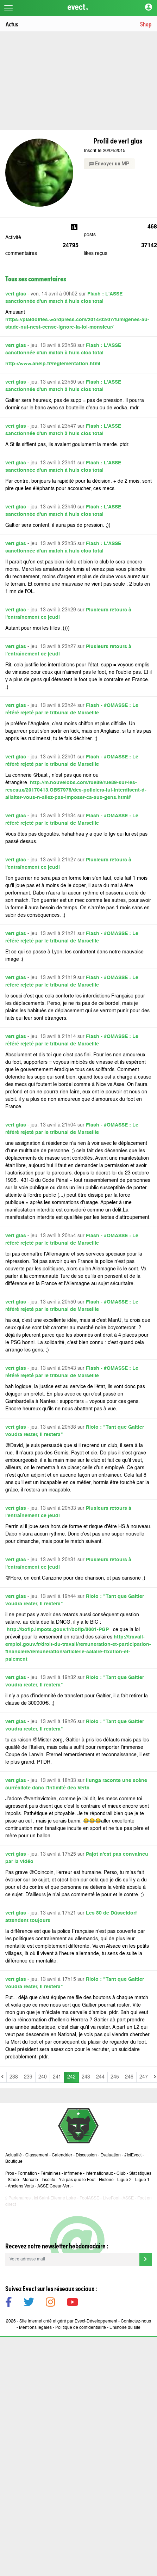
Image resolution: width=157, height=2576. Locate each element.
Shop (145, 23)
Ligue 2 (124, 2180)
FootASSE (89, 2198)
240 (42, 2077)
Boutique (14, 2162)
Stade (13, 2180)
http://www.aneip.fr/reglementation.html (52, 363)
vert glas (15, 294)
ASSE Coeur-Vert (53, 2186)
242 (71, 2077)
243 (86, 2077)
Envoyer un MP (109, 163)
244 (100, 2077)
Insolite (48, 2180)
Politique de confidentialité (80, 2328)
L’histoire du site (124, 2328)
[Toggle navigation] (8, 8)
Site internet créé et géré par (68, 2321)
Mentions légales (35, 2328)
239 (28, 2077)
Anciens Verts (21, 2186)
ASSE (128, 2198)
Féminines (50, 2174)
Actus (12, 23)
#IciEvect (133, 2155)
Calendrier (62, 2155)
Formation (27, 2174)
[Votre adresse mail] (72, 2259)
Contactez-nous (136, 2321)
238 (14, 2077)
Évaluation (110, 2155)
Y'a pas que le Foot (77, 2180)
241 (57, 2077)
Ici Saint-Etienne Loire (55, 2198)
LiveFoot (111, 2198)
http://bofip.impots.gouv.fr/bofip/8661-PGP (59, 1629)
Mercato (30, 2180)
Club (121, 2174)
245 (115, 2077)
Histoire (106, 2180)
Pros (9, 2174)
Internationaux (99, 2174)
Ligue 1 (142, 2180)
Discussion (86, 2155)
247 (143, 2077)
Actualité (13, 2155)
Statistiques (140, 2174)
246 (129, 2077)
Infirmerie (73, 2174)
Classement (36, 2155)
